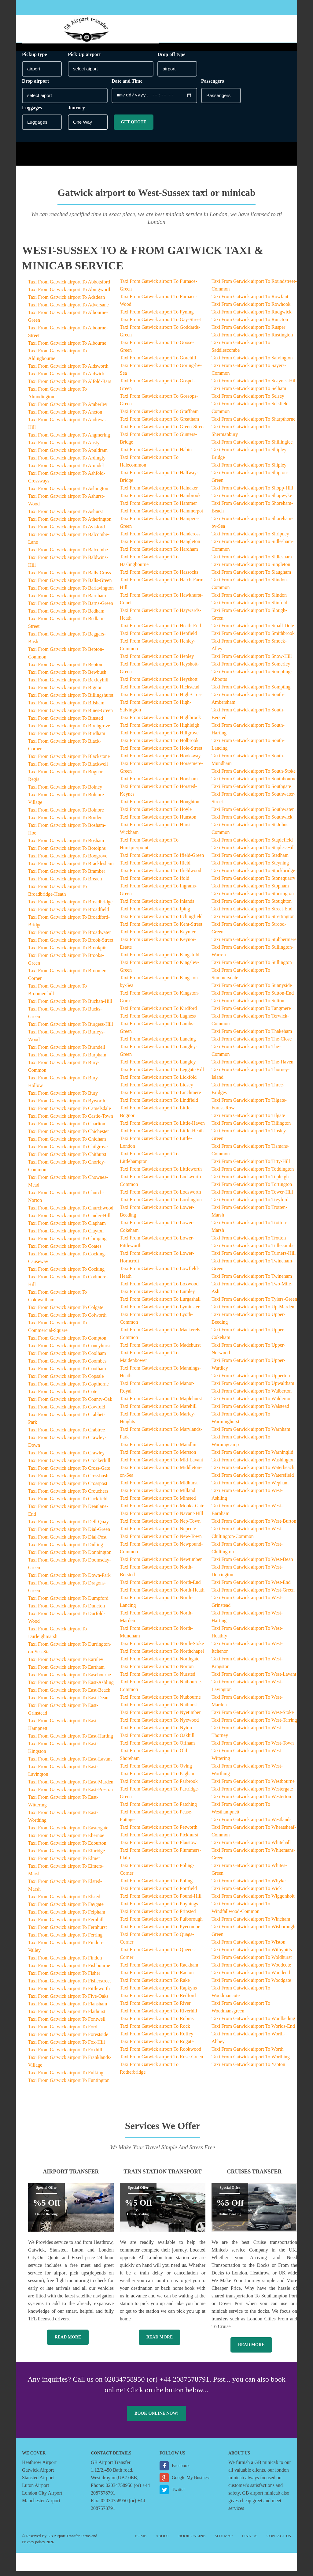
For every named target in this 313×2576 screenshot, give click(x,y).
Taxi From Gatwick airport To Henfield (158, 638)
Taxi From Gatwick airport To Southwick (252, 821)
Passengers (212, 85)
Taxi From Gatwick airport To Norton (156, 1671)
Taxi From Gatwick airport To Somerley (251, 668)
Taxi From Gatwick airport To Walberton (252, 1395)
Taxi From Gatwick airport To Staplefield (252, 844)
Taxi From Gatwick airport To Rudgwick (252, 316)
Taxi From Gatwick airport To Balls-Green (70, 585)
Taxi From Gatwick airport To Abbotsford (69, 286)
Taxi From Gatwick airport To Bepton (65, 669)
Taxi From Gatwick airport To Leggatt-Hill (162, 1074)
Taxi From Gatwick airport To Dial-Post (67, 1541)
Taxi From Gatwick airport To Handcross (160, 538)
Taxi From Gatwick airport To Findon (65, 1962)
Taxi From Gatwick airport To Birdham (66, 738)
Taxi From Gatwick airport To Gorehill (158, 362)
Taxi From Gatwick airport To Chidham (67, 1143)
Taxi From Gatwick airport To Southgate (251, 791)
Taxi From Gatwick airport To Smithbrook (253, 638)
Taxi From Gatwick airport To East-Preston (70, 1794)
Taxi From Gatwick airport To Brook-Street (70, 944)
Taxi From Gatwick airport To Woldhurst (252, 1962)
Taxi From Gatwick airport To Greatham (159, 423)
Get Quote (133, 127)
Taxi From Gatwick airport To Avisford (66, 531)
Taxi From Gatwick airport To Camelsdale (69, 1113)
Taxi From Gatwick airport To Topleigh (250, 1181)
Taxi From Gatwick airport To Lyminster (160, 1311)
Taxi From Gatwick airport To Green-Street (162, 431)
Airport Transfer (71, 2176)
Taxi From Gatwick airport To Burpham (67, 1059)
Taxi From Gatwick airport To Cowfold (66, 1411)
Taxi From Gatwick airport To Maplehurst (161, 1403)
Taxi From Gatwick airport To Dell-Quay (68, 1526)
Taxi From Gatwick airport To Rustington (252, 339)
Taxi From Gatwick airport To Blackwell (68, 768)
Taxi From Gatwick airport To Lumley (157, 1296)
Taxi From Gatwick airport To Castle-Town (70, 1120)
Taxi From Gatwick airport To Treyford (250, 1204)
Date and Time (127, 85)
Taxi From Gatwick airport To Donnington (70, 1557)
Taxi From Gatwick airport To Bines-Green (70, 715)
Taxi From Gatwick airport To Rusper (248, 332)
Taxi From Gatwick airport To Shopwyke (252, 500)
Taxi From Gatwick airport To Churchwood (70, 1212)
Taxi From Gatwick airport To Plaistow (158, 1847)
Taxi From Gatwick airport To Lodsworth (160, 1196)
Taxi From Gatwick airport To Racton (156, 1977)
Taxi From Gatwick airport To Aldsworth (68, 370)
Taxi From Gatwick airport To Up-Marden (253, 1311)
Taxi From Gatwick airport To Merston (158, 1457)
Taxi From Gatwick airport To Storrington (253, 898)
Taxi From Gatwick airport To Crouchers (68, 1495)
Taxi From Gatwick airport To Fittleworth (69, 1993)
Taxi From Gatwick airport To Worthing (251, 2061)
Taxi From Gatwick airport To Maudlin (158, 1449)
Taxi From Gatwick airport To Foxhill (65, 2054)
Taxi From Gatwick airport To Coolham (67, 1358)
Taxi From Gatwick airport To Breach (65, 883)
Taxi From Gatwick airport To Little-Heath (162, 1135)
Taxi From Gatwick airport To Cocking (66, 1274)
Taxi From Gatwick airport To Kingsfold (159, 959)
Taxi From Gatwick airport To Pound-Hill (160, 1900)
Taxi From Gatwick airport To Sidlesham (252, 561)
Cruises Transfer (254, 2176)
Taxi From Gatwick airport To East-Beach (69, 1694)
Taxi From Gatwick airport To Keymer (158, 936)
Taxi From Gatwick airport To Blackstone (69, 761)
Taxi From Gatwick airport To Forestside (68, 2039)
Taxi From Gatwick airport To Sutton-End (253, 997)
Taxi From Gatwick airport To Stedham (250, 860)
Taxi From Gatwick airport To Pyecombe (160, 1931)
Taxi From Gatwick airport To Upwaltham (253, 1388)
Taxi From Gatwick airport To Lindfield (159, 1105)
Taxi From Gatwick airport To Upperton (251, 1380)
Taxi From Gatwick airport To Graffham (159, 416)
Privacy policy (33, 2546)
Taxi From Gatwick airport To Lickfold (158, 1082)
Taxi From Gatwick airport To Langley (158, 1066)
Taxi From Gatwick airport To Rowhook (251, 309)
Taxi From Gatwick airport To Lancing (158, 1043)
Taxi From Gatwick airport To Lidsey (156, 1089)
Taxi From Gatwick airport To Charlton (66, 1128)
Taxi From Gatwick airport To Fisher (64, 1978)
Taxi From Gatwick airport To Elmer (64, 1863)
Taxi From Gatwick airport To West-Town (253, 1747)
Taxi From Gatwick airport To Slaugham (251, 576)
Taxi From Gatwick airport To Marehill (158, 1411)
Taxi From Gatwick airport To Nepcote (158, 1533)
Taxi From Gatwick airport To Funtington (68, 2085)
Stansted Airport (38, 2482)
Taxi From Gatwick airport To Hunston (158, 821)
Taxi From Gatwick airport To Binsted (65, 723)
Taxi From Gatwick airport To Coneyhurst (69, 1350)
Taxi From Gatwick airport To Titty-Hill (251, 1166)
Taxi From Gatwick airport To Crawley (66, 1457)
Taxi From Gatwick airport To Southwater (253, 814)
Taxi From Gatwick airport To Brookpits (67, 952)
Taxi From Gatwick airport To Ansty (63, 447)
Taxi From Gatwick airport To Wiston (248, 1946)
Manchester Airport (41, 2505)
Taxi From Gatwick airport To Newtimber (161, 1564)
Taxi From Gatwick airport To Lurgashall (160, 1304)
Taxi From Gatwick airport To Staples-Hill (253, 852)
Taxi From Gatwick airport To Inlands (157, 906)
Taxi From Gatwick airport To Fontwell (66, 2024)
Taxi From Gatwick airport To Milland (157, 1495)
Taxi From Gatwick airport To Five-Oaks (68, 2001)
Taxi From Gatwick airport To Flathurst (66, 2016)
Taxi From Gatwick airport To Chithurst (67, 1159)
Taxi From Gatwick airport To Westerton (251, 1801)
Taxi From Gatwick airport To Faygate (66, 1909)
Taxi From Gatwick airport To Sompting (251, 691)
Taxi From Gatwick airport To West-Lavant (254, 1679)
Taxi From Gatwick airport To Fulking (65, 2077)
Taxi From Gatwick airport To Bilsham (66, 707)
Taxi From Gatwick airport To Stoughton (252, 906)
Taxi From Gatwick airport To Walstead (250, 1411)
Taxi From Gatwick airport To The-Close (252, 1043)
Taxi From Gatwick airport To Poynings (159, 1908)
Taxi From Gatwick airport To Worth (247, 2054)
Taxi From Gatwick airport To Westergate (252, 1793)
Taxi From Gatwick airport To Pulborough (161, 1923)
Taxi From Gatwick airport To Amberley (67, 409)
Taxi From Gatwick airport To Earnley (65, 1664)
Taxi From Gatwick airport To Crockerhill (69, 1465)
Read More (68, 2342)
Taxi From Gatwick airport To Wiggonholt (253, 1900)
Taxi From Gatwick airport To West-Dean (252, 1564)
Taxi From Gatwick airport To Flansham (67, 2008)
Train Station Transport (162, 2176)
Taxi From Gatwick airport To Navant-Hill (161, 1518)
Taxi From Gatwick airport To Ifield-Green (162, 860)
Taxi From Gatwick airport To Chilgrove (68, 1151)
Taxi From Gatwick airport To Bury (63, 1098)
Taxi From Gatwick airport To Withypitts (252, 1954)
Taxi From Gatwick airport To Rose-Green (161, 2061)
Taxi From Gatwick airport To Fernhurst (67, 1932)
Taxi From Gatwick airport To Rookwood (160, 2054)
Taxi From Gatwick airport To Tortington (252, 1189)
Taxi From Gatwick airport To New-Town (161, 1541)
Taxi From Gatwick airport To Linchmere (160, 1097)
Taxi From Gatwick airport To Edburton (67, 1847)
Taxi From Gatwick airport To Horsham (159, 783)
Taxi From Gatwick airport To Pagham (158, 1778)
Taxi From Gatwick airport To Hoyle (156, 814)
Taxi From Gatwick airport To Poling (156, 1885)
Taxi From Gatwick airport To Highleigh (159, 730)
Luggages (32, 112)
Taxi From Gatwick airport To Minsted (158, 1502)
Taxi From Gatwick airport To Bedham (66, 615)
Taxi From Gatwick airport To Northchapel (162, 1656)
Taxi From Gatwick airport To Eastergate (68, 1832)
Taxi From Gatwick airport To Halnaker (159, 492)
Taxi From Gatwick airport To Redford (158, 2000)
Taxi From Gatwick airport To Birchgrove (69, 730)
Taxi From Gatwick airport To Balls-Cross (69, 577)
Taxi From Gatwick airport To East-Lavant (70, 1763)
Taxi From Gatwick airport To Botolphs (67, 853)
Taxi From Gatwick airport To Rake (155, 1985)
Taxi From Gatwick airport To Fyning (156, 316)
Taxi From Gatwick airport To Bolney (65, 791)
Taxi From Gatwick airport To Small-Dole (253, 630)
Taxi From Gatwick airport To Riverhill (158, 2015)
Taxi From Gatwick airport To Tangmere (251, 1013)
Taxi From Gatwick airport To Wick (247, 1893)
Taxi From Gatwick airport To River (155, 2008)
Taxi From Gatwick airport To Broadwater (69, 937)
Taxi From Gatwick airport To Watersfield (253, 1480)
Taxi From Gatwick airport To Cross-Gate (69, 1472)
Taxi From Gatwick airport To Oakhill (157, 1740)
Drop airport (35, 85)
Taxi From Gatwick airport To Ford (62, 2031)
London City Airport (42, 2497)
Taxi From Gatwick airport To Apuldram (68, 455)
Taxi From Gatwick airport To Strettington (253, 921)
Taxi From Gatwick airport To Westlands (251, 1824)
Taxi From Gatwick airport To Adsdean (66, 302)
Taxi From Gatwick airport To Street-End (252, 913)
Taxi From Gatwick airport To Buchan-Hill (70, 1006)
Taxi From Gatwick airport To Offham (157, 1747)
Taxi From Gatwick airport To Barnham (67, 600)
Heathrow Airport (39, 2467)
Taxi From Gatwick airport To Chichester (68, 1136)
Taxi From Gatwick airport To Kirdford (158, 1013)
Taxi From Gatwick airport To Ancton (65, 416)
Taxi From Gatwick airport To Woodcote (251, 1969)
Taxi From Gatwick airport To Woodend (251, 1977)
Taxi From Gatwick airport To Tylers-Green (254, 1304)
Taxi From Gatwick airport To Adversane (68, 309)
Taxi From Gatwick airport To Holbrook (159, 745)
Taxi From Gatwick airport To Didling (65, 1549)
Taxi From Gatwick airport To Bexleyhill (68, 684)
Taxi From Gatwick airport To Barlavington (71, 592)
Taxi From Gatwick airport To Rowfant (250, 301)
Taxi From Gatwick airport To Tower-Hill (252, 1196)
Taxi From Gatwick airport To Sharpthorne (253, 423)
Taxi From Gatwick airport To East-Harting (70, 1740)
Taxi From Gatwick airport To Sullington (252, 967)
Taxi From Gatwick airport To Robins (156, 2023)
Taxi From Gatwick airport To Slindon (249, 599)
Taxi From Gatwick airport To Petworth (158, 1832)
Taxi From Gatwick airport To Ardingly (66, 462)
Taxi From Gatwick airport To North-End (160, 1587)
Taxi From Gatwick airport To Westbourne (253, 1786)
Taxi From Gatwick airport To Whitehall (251, 1847)
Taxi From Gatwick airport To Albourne (67, 348)
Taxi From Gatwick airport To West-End (251, 1587)
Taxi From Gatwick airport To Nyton (156, 1732)
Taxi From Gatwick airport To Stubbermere (254, 944)
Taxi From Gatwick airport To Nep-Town (160, 1525)
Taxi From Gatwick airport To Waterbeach (253, 1472)
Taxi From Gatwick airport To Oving (156, 1770)
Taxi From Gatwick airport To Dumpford (68, 1603)
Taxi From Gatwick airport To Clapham (67, 1228)
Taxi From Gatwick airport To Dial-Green (69, 1534)
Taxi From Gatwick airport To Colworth (67, 1319)
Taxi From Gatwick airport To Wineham (251, 1923)
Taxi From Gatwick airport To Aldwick (66, 378)
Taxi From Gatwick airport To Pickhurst (159, 1839)
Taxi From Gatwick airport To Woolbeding (253, 2023)
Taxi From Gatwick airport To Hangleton (160, 546)
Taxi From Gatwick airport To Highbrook (160, 722)
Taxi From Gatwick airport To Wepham (250, 1487)
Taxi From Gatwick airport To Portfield (158, 1893)
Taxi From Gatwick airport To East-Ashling (71, 1687)
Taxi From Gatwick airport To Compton (67, 1342)
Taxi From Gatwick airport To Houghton (159, 806)
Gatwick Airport (38, 2474)
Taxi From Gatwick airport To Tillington (251, 1128)
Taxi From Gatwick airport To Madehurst (160, 1349)
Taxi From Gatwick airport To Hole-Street (161, 753)
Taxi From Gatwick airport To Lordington (161, 1204)
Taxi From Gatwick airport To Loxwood (159, 1288)
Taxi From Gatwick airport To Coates (64, 1251)
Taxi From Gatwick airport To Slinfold (249, 607)
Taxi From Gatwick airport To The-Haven (252, 1066)
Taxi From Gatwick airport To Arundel (66, 470)
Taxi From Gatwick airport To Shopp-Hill (252, 492)
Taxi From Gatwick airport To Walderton (252, 1403)
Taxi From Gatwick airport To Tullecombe (253, 1250)
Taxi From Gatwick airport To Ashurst (65, 516)
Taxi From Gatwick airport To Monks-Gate (162, 1510)
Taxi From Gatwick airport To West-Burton (254, 1525)
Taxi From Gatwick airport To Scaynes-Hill (254, 385)
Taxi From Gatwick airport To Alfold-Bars (69, 386)
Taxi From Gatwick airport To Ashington (68, 493)
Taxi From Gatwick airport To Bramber (66, 876)
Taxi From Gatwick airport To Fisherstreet (69, 1985)
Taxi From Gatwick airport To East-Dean (68, 1702)
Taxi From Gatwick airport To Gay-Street (160, 324)
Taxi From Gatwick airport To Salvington (252, 362)
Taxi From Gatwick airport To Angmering (69, 439)
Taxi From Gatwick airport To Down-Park (69, 1580)
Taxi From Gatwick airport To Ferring (65, 1939)
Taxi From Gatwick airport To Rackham (159, 1969)
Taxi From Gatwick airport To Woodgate (251, 1985)
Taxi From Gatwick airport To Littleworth (161, 1173)
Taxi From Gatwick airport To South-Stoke (254, 775)
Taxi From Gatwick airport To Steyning (250, 867)
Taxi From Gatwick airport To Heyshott (158, 684)
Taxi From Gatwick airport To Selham (249, 393)
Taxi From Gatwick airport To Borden (65, 822)
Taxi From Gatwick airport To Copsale (66, 1381)
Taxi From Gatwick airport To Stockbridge (253, 875)
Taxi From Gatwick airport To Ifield (155, 867)
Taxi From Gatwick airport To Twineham (252, 1281)
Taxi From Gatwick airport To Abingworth (70, 294)
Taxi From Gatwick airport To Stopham (250, 890)
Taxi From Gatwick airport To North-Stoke (162, 1648)
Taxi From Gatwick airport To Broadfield (68, 914)
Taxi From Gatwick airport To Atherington (70, 524)
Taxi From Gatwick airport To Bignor (65, 692)
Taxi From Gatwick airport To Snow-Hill (252, 661)
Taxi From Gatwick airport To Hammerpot (161, 515)
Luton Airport (35, 2490)
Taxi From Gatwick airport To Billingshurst (70, 700)
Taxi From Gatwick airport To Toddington (253, 1173)
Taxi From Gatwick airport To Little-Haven (162, 1128)
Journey (76, 112)
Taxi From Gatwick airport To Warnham (251, 1434)
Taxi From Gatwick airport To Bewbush (67, 677)
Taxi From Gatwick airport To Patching (158, 1809)
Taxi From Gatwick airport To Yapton (248, 2069)
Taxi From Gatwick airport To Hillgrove (159, 737)
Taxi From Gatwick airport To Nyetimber (160, 1717)
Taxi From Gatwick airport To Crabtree (66, 1434)
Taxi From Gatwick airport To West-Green (253, 1594)
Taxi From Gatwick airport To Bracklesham (71, 868)
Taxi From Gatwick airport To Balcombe (68, 554)
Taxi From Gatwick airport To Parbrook (159, 1786)
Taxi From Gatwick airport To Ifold (154, 883)
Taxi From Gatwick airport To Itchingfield (161, 921)
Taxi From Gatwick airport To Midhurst (159, 1487)
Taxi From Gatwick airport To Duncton (66, 1610)
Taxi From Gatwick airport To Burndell (66, 1052)
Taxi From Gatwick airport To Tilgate (248, 1120)
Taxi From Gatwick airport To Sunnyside (252, 990)
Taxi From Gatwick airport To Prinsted (158, 1916)
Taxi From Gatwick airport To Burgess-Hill (70, 1029)
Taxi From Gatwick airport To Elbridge (66, 1855)
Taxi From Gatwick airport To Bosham (66, 845)
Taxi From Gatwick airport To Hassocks (159, 576)
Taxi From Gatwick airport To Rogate (156, 2046)
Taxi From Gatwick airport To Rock (155, 2031)
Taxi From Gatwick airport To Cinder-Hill (69, 1220)
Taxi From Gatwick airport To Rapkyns (158, 1992)
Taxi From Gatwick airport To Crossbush (68, 1480)
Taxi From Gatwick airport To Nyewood (159, 1724)
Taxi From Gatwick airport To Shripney (250, 538)
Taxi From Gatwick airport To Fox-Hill (66, 2046)
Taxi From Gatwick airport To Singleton (251, 569)
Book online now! (156, 2418)
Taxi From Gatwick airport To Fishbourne (69, 1970)
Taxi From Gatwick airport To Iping (155, 913)
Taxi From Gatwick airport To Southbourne (254, 783)
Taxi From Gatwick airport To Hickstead (159, 691)
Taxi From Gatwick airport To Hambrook (160, 500)
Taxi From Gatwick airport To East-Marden (70, 1786)
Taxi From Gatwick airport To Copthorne (68, 1388)
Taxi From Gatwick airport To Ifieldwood (160, 875)
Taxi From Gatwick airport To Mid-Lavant (161, 1464)
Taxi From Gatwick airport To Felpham (66, 1916)
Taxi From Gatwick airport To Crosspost (67, 1488)
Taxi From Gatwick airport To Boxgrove (67, 860)
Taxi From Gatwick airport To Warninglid (252, 1457)
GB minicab (266, 2467)
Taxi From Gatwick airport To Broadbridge (70, 906)
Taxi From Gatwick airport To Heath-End (160, 630)
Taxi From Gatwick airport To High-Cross (161, 699)
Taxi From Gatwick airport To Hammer (158, 508)
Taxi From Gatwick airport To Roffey (156, 2038)
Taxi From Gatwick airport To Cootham (67, 1373)
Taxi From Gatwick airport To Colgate (65, 1312)
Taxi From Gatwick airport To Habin (156, 454)
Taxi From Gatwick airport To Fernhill (66, 1924)
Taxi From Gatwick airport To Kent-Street (161, 929)
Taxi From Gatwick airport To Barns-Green (70, 608)
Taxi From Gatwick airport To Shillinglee (252, 446)
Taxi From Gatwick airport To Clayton (66, 1235)
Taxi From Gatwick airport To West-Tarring (254, 1724)
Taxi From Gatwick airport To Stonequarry (253, 883)
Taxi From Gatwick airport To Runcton (250, 324)
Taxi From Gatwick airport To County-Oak (70, 1404)
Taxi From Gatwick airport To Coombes (67, 1365)
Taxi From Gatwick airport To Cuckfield (67, 1503)
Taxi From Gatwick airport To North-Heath (162, 1594)
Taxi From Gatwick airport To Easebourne (69, 1679)
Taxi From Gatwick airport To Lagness (158, 1020)
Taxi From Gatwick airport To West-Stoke (253, 1717)
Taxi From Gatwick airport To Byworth (66, 1105)
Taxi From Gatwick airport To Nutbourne (160, 1701)
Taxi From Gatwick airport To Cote (62, 1396)
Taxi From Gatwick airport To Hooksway (160, 760)
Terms (85, 2540)
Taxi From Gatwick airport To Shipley (249, 469)
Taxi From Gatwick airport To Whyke (248, 1885)
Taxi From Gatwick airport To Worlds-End (253, 2031)
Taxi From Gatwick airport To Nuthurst (158, 1709)
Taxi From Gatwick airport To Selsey (248, 400)
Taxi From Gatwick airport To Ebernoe (66, 1840)
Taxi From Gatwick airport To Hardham (159, 554)
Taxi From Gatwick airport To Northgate (159, 1663)
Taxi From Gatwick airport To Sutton (248, 1005)
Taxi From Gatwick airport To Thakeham (252, 1036)
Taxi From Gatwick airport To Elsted (64, 1901)
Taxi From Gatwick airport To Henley (157, 661)
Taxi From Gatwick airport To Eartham (66, 1671)
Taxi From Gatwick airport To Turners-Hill (254, 1258)
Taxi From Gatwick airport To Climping (67, 1243)
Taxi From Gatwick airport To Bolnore (66, 814)
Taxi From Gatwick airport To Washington (253, 1464)
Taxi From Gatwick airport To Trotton (249, 1242)
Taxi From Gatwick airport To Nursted (157, 1679)
